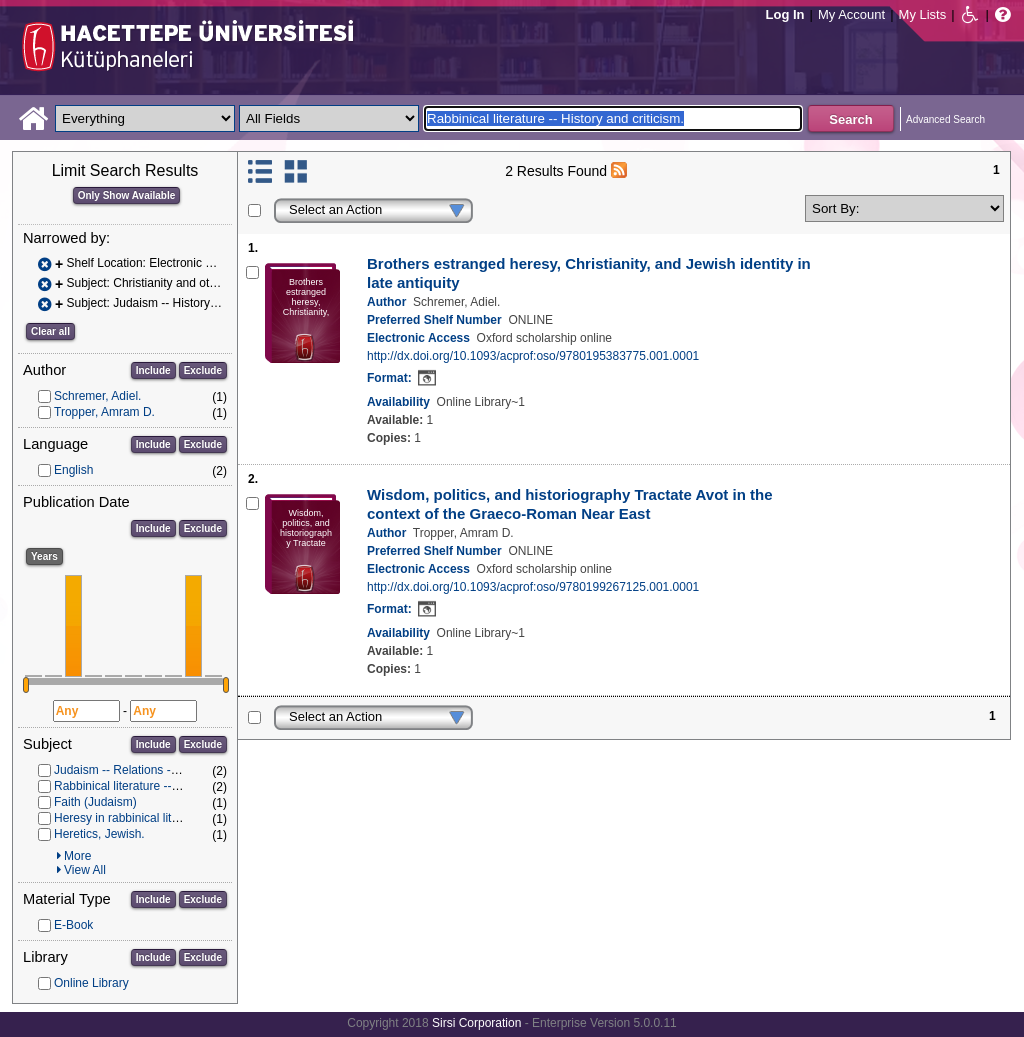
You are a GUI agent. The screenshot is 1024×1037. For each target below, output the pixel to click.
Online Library (91, 983)
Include (153, 370)
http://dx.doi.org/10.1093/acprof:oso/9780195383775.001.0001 (533, 356)
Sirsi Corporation (476, 1023)
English (73, 470)
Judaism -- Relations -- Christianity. (147, 770)
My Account (851, 14)
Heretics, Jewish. (99, 834)
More (77, 856)
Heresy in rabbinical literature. (133, 818)
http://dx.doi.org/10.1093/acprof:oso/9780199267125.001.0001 (533, 587)
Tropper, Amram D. (104, 412)
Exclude (203, 370)
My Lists (923, 14)
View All (85, 870)
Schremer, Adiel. (97, 396)
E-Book (73, 925)
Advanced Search (945, 119)
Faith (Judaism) (95, 802)
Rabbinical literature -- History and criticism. (169, 786)
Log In (785, 14)
